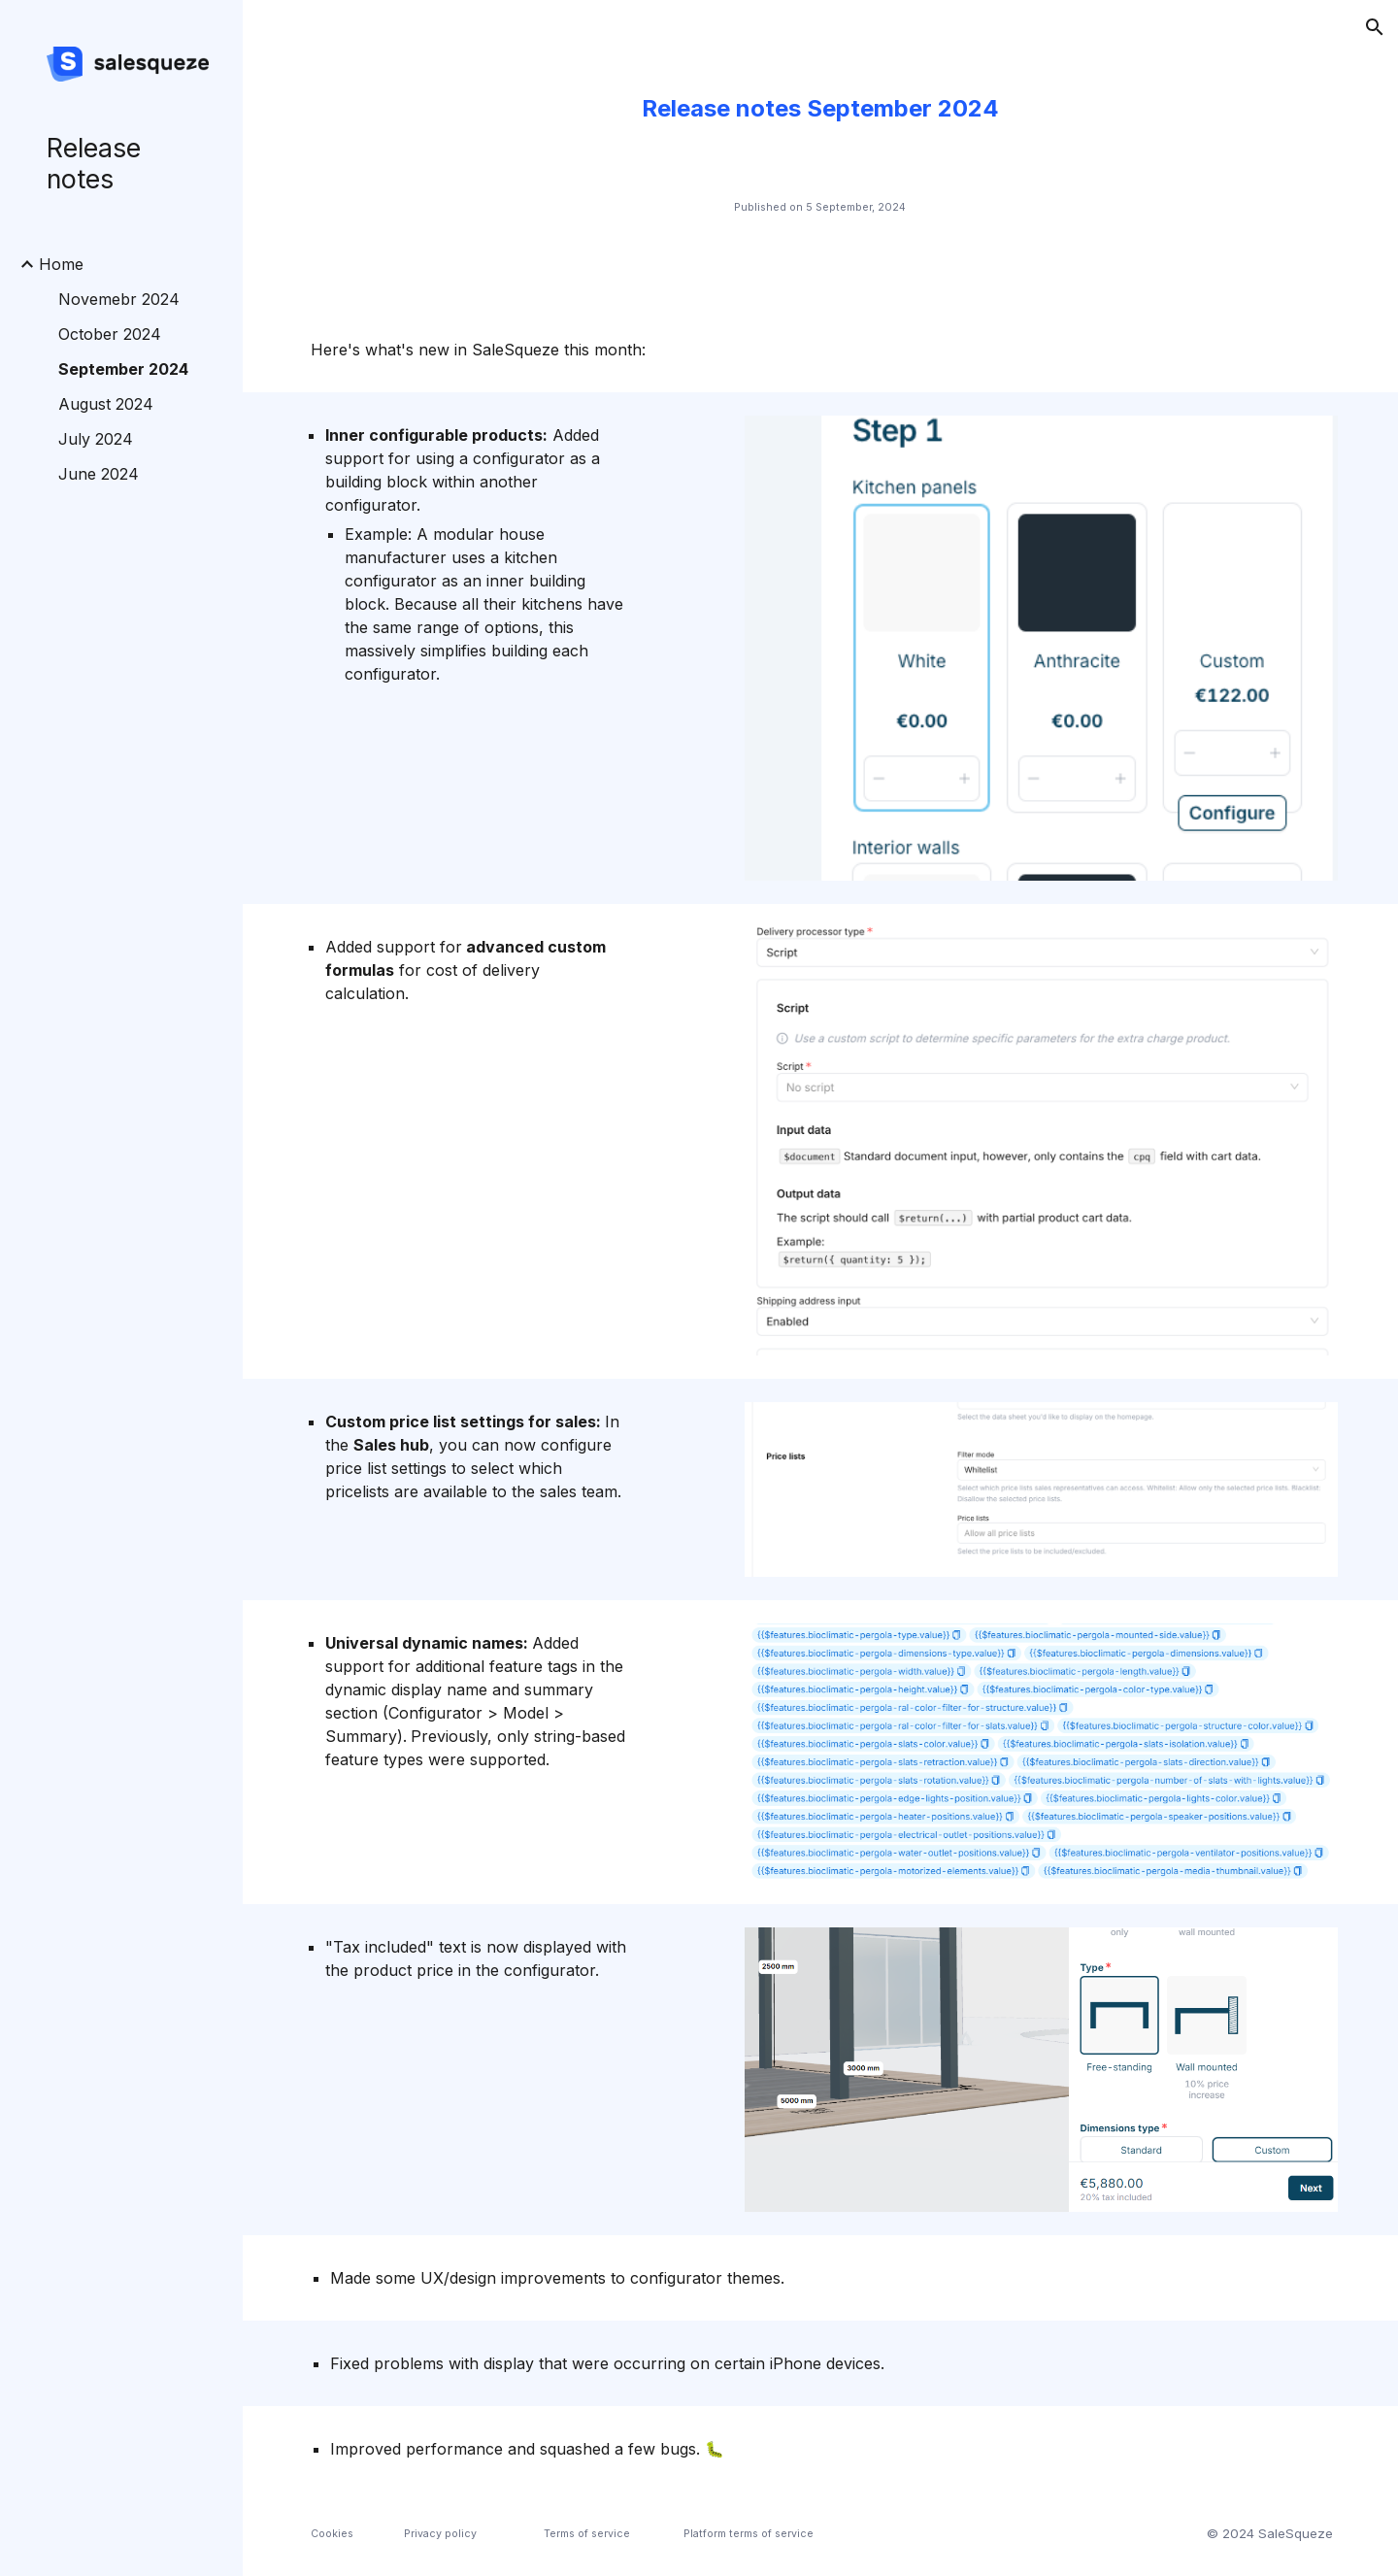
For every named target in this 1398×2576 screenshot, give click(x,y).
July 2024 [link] (95, 439)
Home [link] (61, 264)
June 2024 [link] (98, 474)
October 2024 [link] (109, 334)
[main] (820, 109)
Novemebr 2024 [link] (119, 299)
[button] (1374, 27)
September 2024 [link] (123, 369)
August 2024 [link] (105, 404)
